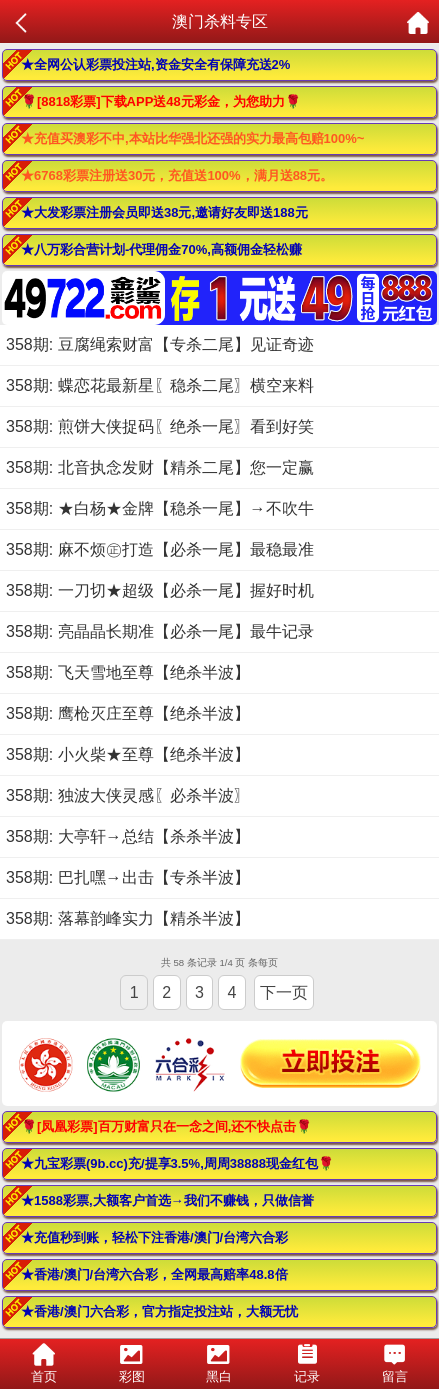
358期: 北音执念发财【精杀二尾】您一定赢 (160, 467)
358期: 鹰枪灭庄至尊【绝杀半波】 (128, 713)
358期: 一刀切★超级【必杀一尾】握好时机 (160, 590)
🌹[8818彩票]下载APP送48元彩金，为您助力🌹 (161, 101)
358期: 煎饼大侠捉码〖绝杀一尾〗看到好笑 (160, 426)
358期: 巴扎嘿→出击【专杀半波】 (128, 877)
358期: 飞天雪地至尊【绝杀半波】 (128, 672)
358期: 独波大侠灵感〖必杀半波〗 (128, 795)
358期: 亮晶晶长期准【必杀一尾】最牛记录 (160, 631)
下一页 (284, 992)
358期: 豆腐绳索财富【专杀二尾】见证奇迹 (160, 344)
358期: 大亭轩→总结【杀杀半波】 (128, 836)
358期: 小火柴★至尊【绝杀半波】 (128, 754)
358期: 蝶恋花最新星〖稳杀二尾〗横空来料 (160, 385)
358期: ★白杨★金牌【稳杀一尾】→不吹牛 (160, 508)
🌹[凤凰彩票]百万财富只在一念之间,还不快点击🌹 (166, 1126)
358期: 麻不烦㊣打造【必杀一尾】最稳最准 (160, 549)
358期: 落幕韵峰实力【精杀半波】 (128, 918)
